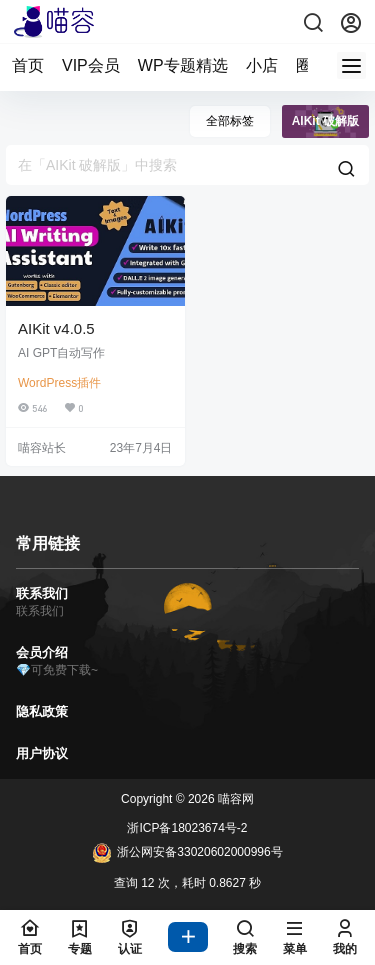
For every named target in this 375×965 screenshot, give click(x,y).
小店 (262, 65)
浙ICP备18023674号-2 (187, 828)
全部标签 (230, 121)
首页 (28, 65)
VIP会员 (91, 65)
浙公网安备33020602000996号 (187, 853)
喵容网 (234, 799)
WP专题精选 (183, 65)
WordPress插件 (59, 383)
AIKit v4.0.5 (56, 328)
